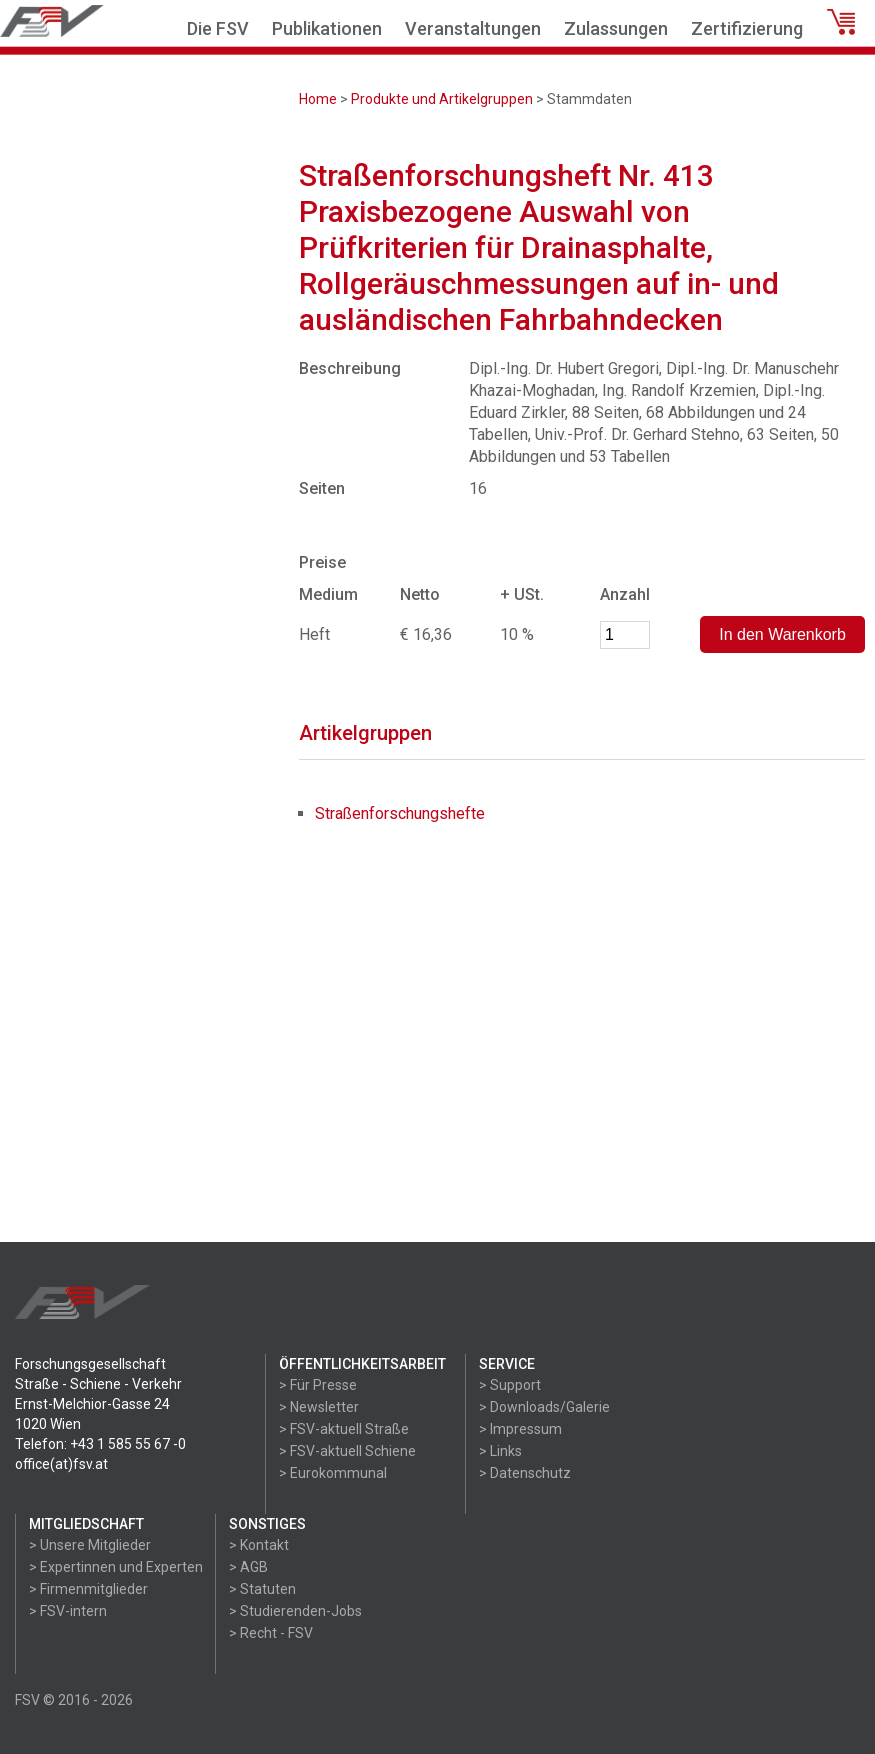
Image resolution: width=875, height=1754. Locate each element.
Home (318, 99)
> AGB (248, 1567)
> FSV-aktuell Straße (344, 1429)
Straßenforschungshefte (400, 813)
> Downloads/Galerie (544, 1407)
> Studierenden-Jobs (295, 1611)
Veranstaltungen (473, 28)
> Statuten (262, 1589)
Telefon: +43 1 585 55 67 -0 (100, 1444)
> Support (510, 1385)
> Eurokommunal (333, 1473)
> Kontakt (259, 1545)
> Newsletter (319, 1407)
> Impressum (520, 1429)
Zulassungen (616, 28)
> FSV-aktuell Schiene (347, 1451)
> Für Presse (318, 1385)
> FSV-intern (68, 1611)
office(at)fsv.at (61, 1464)
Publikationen (327, 28)
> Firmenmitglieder (88, 1589)
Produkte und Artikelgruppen (442, 99)
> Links (500, 1451)
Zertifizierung (747, 28)
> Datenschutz (525, 1473)
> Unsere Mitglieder (90, 1545)
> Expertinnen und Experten (116, 1567)
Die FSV (218, 28)
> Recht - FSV (271, 1633)
